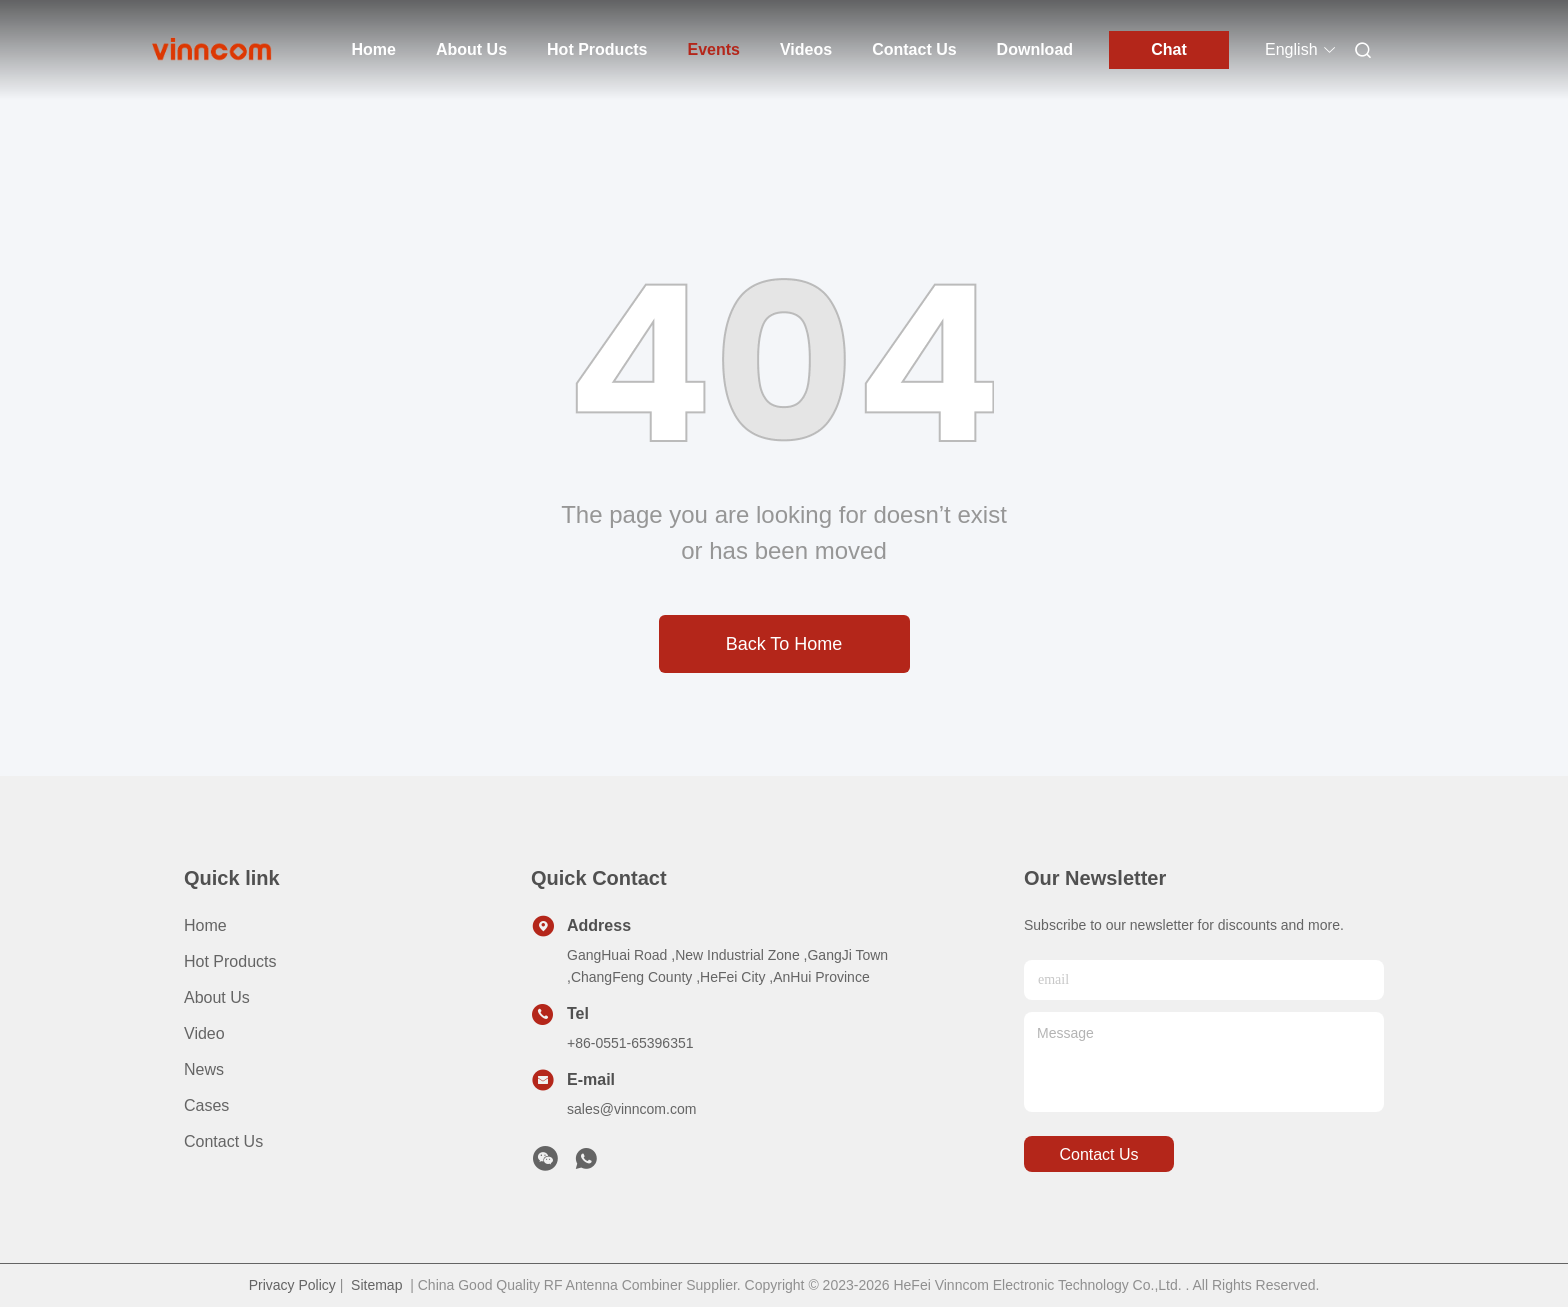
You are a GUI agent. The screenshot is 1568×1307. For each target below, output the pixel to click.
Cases (206, 1105)
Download (1035, 49)
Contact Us (914, 49)
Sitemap (376, 1285)
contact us (1098, 1154)
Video (204, 1033)
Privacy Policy (292, 1285)
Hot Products (597, 49)
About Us (471, 49)
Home (374, 49)
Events (714, 49)
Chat (1169, 49)
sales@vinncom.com (631, 1109)
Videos (806, 49)
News (204, 1069)
